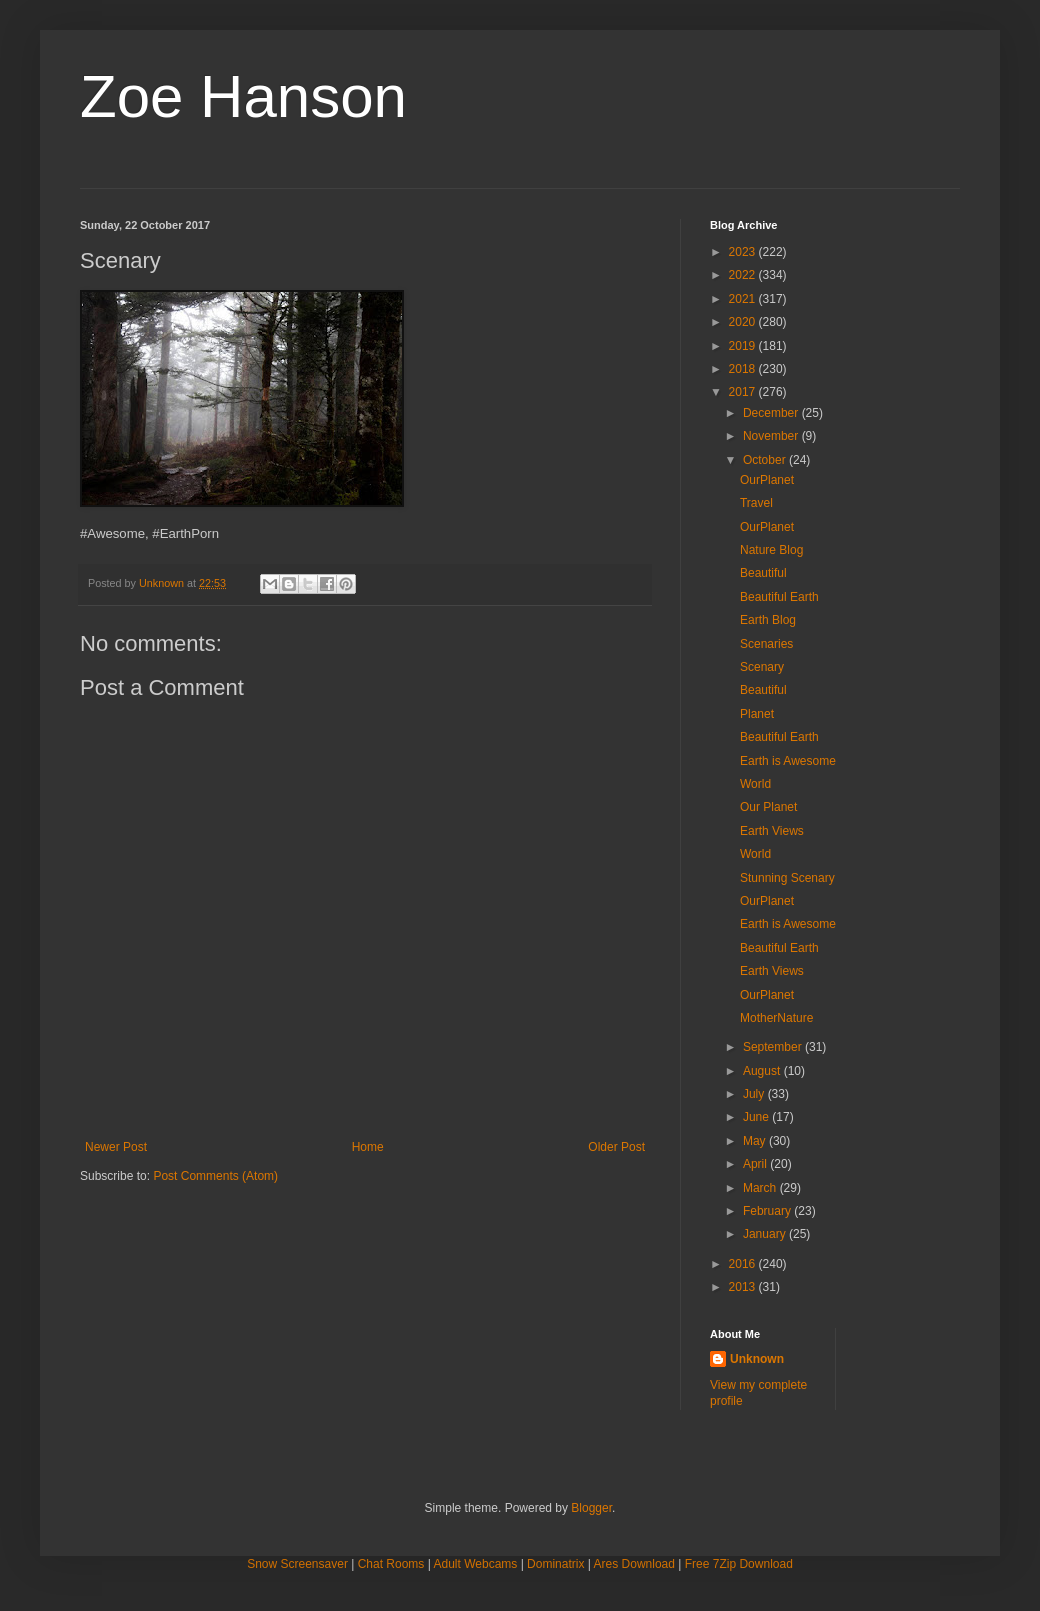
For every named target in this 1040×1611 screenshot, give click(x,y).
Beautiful (763, 573)
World (755, 784)
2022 (744, 275)
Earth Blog (768, 620)
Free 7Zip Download (739, 1564)
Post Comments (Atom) (215, 1176)
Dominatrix (555, 1564)
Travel (756, 503)
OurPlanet (767, 480)
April (756, 1164)
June (757, 1117)
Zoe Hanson (243, 96)
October (766, 460)
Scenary (762, 667)
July (755, 1094)
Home (368, 1147)
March (761, 1188)
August (763, 1071)
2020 (744, 322)
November (772, 436)
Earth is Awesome (788, 761)
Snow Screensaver (297, 1564)
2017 (744, 392)
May (756, 1141)
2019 (744, 346)
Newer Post (116, 1147)
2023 (744, 252)
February (768, 1211)
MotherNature (776, 1018)
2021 (744, 299)
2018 (744, 369)
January (766, 1234)
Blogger (591, 1508)
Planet (757, 714)
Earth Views (772, 831)
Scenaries (766, 644)
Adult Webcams (476, 1564)
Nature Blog (771, 550)
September (774, 1047)
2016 (744, 1264)
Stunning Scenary (787, 878)
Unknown (757, 1359)
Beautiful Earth (779, 597)
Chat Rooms (391, 1564)
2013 (744, 1287)
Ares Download (634, 1564)
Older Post (616, 1147)
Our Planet (768, 807)
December (772, 413)
